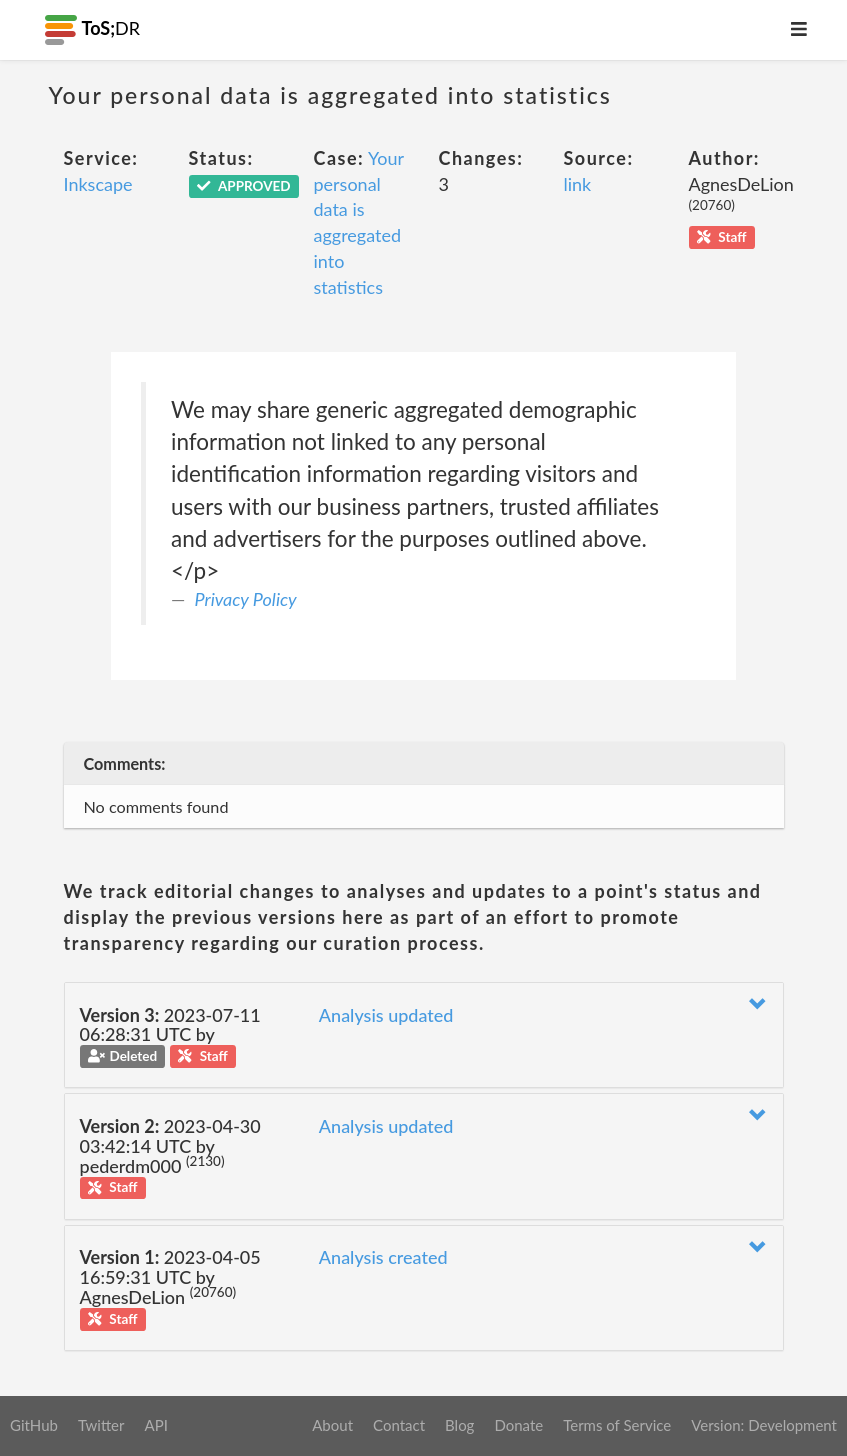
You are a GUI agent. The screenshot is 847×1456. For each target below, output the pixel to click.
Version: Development (764, 1425)
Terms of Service (617, 1425)
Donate (518, 1425)
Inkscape (98, 184)
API (155, 1425)
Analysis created (383, 1257)
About (332, 1425)
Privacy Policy (246, 599)
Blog (459, 1425)
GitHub (34, 1425)
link (578, 184)
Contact (399, 1425)
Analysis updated (386, 1015)
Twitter (101, 1425)
